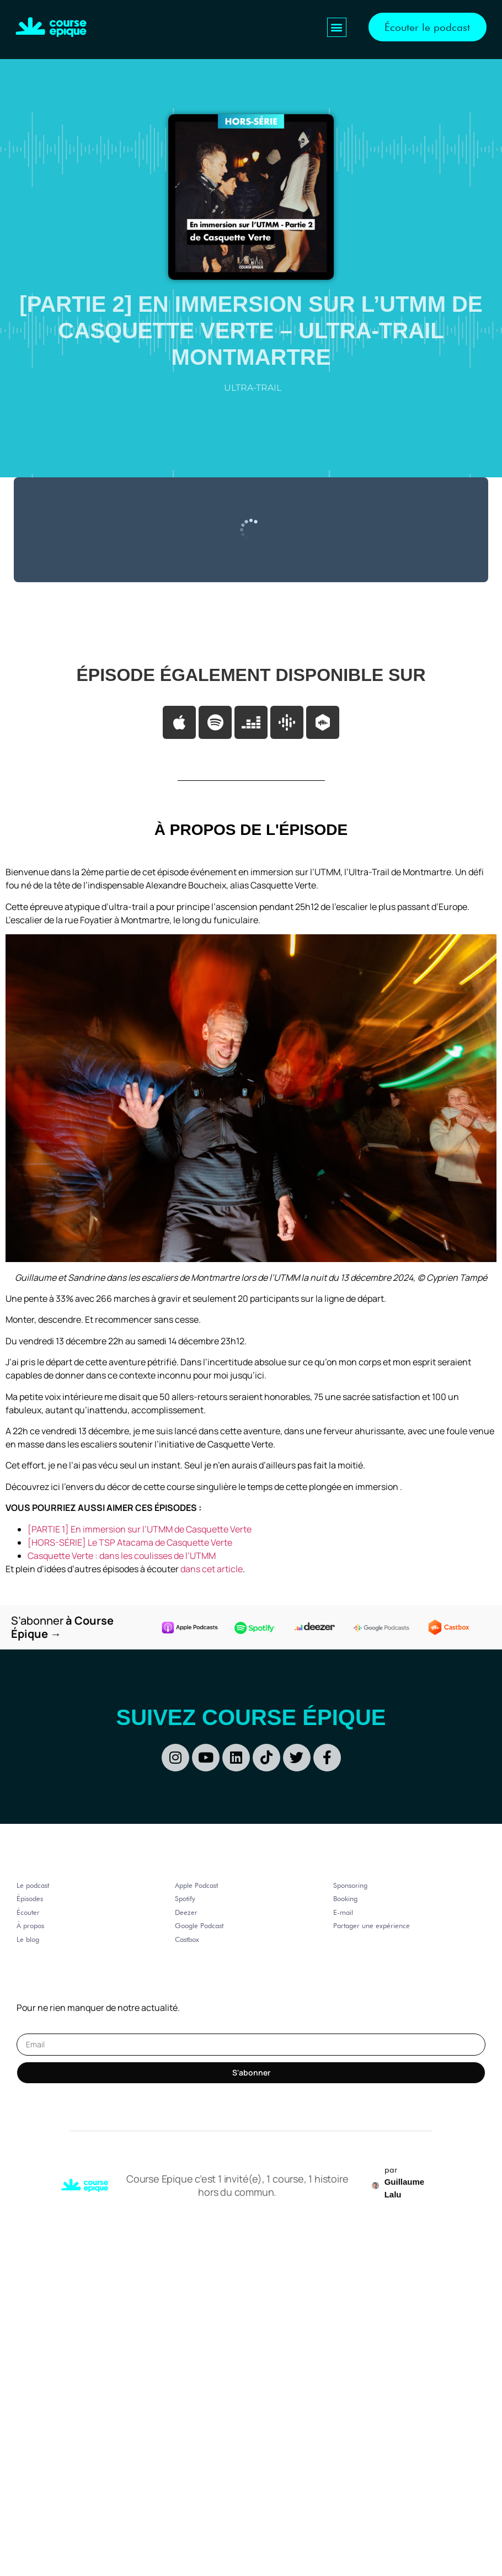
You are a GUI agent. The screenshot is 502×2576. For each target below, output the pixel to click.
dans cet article (211, 1569)
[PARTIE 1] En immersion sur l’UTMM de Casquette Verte (140, 1529)
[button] (336, 27)
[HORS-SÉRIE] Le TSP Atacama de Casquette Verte (131, 1542)
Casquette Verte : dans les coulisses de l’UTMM (122, 1556)
